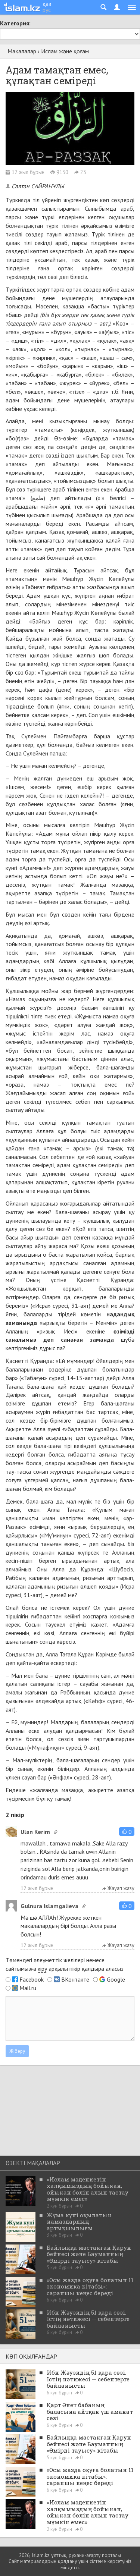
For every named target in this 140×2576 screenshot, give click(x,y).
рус (47, 9)
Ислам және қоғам (65, 51)
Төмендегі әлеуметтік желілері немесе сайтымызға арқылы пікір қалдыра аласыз (65, 1964)
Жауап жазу (118, 1888)
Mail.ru (27, 1988)
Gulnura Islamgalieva (49, 1906)
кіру (42, 1968)
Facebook (31, 1979)
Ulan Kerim (35, 1831)
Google (116, 1979)
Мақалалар (21, 51)
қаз (47, 3)
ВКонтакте (75, 1979)
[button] (126, 1831)
